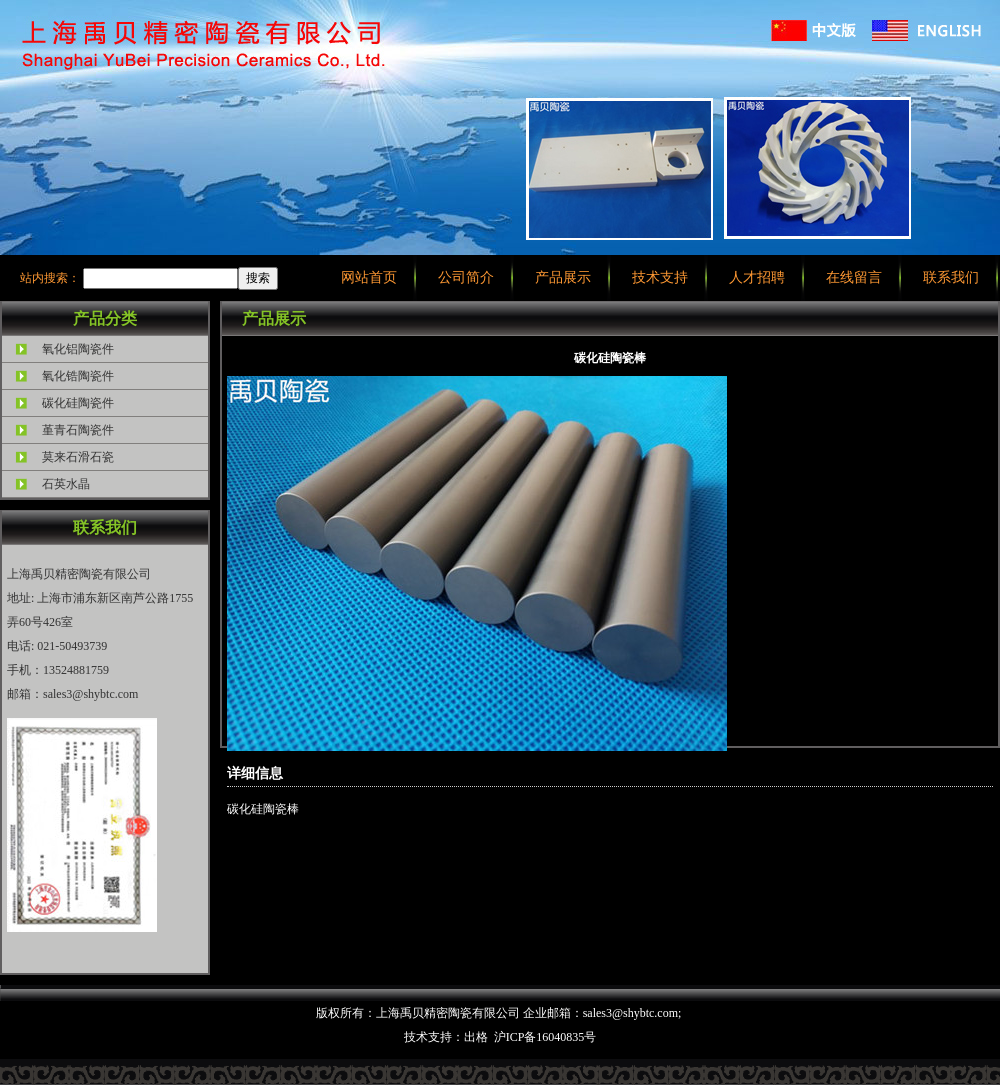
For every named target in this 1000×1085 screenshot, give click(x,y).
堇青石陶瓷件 (78, 430)
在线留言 (854, 277)
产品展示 (563, 277)
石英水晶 (66, 484)
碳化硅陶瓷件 (78, 403)
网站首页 (369, 277)
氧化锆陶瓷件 (78, 376)
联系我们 (951, 277)
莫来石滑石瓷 (78, 457)
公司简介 (466, 277)
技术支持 (660, 277)
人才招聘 (757, 277)
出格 (476, 1037)
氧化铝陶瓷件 (78, 349)
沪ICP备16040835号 (545, 1037)
